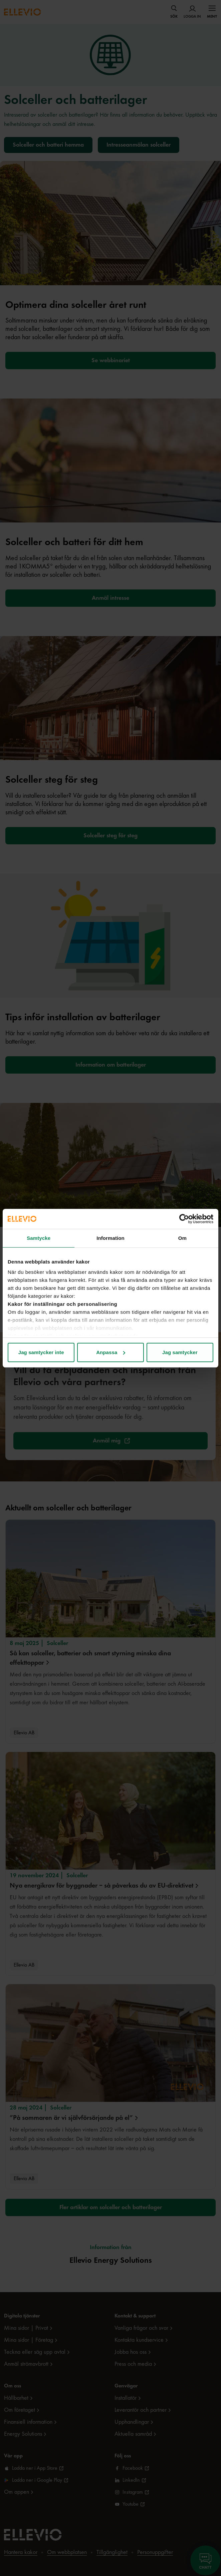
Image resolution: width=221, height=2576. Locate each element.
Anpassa (110, 1352)
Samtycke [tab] (38, 1238)
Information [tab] (110, 1238)
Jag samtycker (180, 1352)
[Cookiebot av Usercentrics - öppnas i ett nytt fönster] (184, 1219)
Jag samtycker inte (41, 1352)
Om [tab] (182, 1238)
